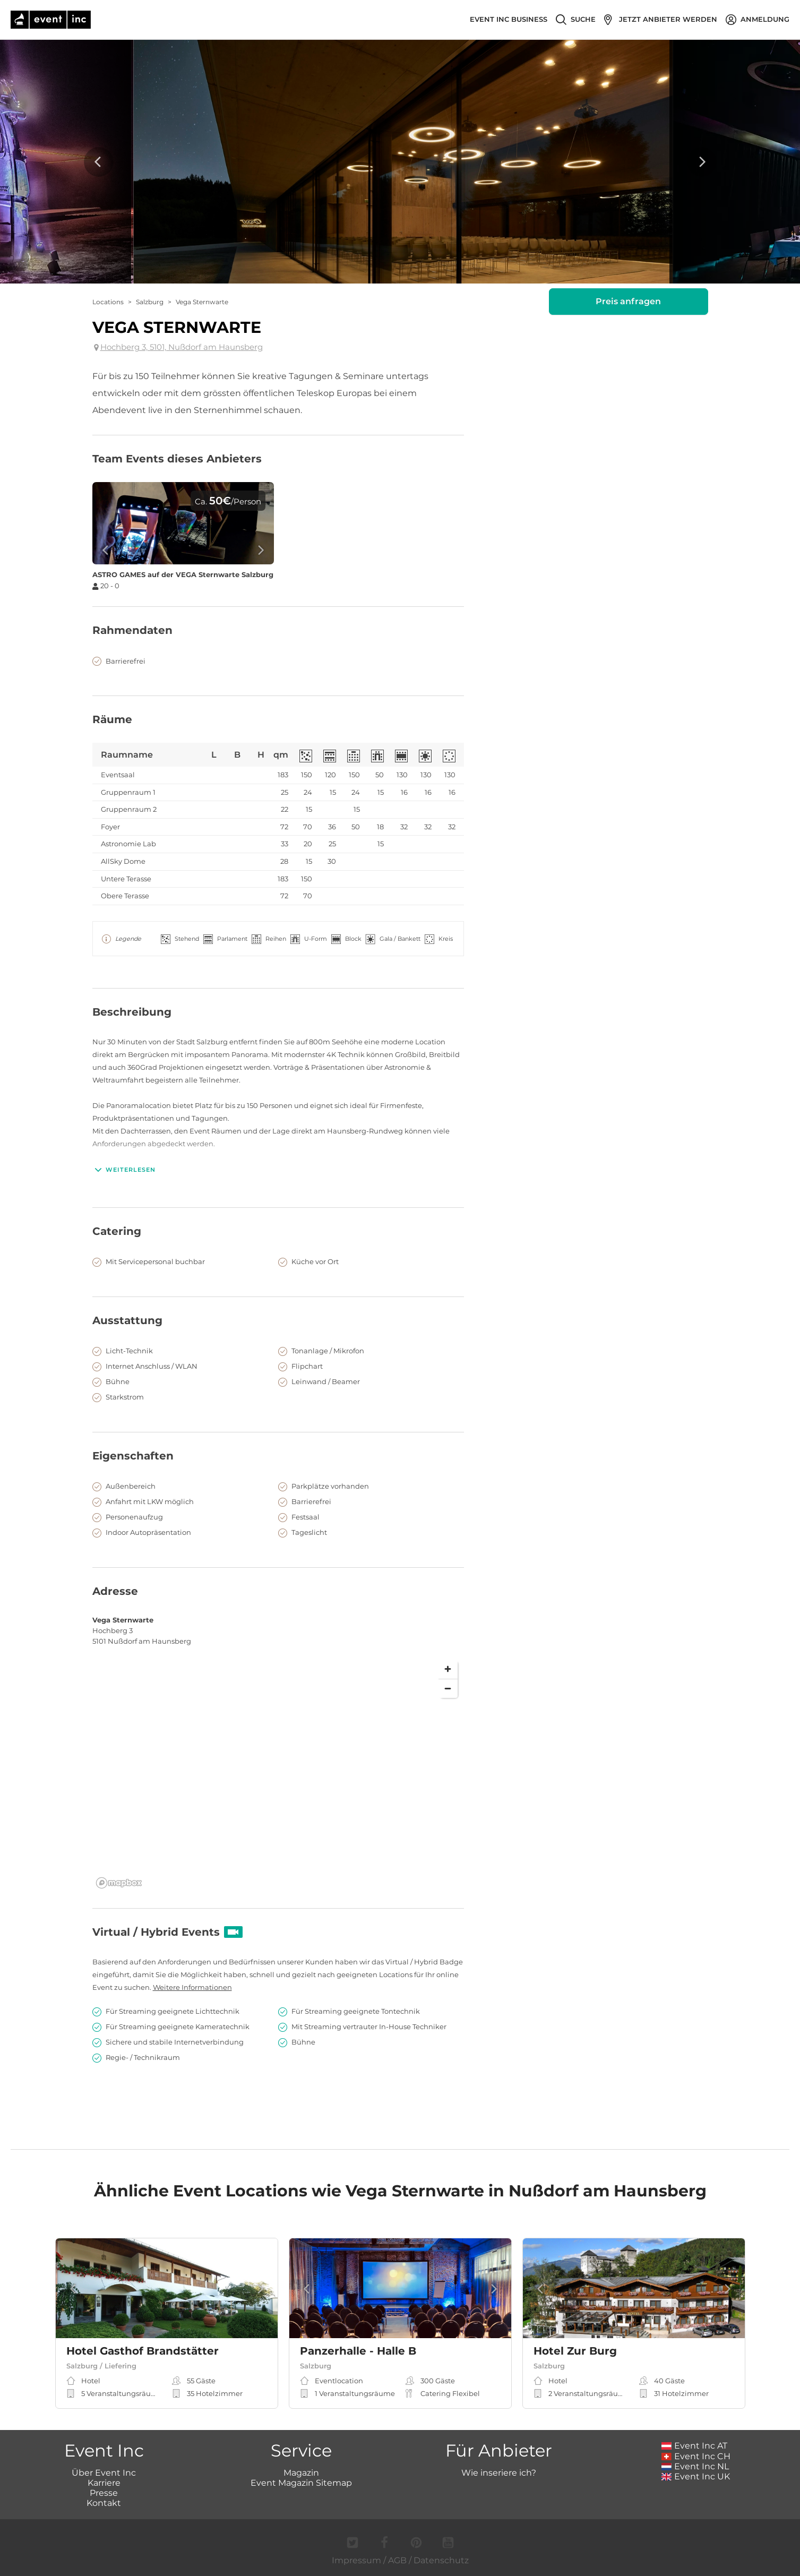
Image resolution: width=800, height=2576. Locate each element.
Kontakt (104, 2503)
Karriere (104, 2483)
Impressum (356, 2560)
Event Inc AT (694, 2446)
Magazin (301, 2473)
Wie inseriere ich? (498, 2473)
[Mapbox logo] (119, 1883)
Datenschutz (441, 2560)
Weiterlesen (124, 1169)
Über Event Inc (104, 2473)
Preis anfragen (628, 301)
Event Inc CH (695, 2456)
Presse (104, 2493)
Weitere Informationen (192, 1987)
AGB (397, 2560)
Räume (112, 719)
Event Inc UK (695, 2476)
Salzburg (150, 302)
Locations (108, 302)
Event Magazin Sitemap (301, 2483)
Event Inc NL (695, 2466)
